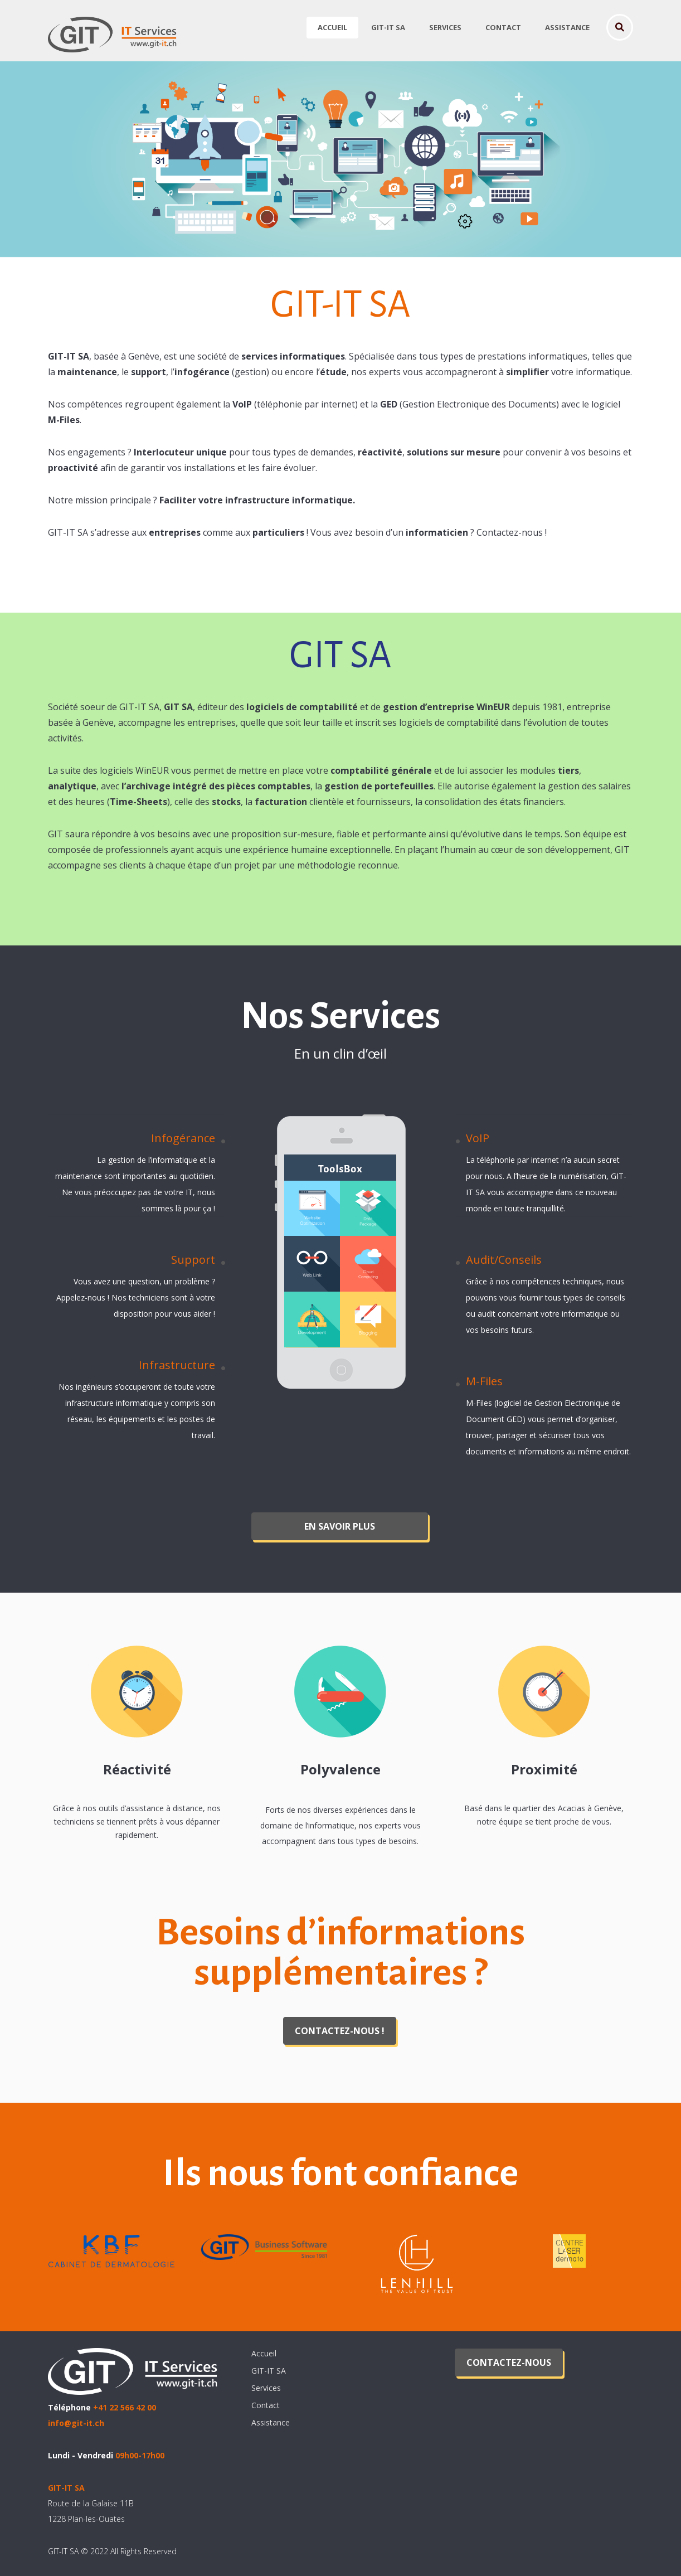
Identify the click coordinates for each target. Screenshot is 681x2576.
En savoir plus (339, 1526)
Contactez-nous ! (340, 2031)
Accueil (332, 27)
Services (445, 27)
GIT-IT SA (388, 27)
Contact (503, 27)
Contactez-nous (508, 2362)
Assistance (567, 27)
